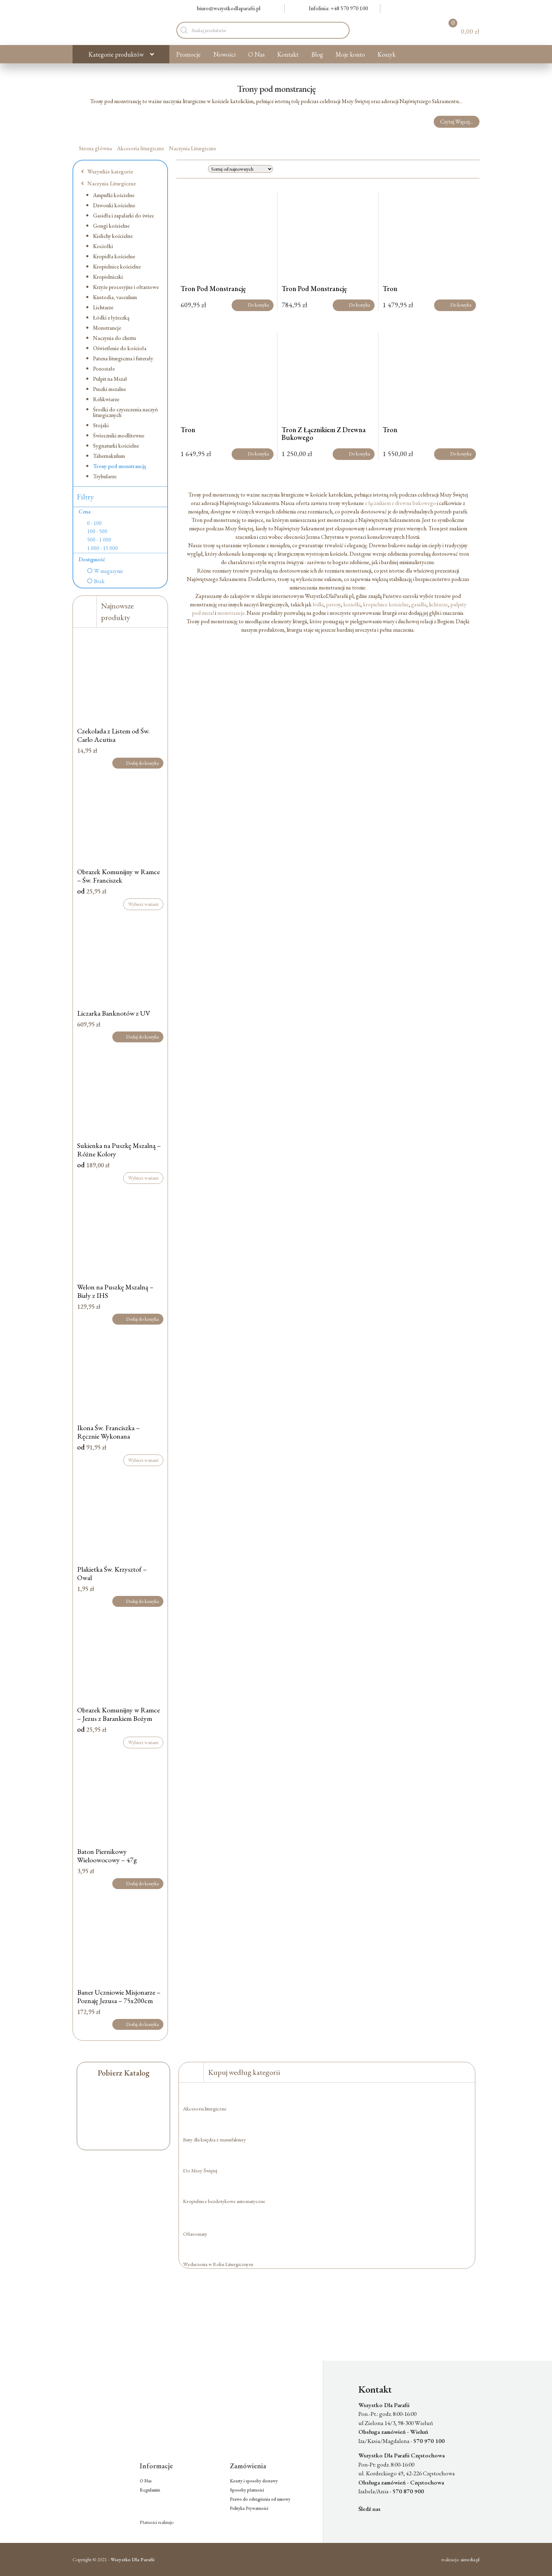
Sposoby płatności (247, 2490)
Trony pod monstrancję (119, 466)
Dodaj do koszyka (138, 763)
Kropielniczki (108, 276)
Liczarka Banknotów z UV (113, 1013)
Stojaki (101, 425)
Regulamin (150, 2490)
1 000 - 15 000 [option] (102, 548)
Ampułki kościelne (113, 195)
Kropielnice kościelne (117, 266)
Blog (317, 54)
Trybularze (105, 476)
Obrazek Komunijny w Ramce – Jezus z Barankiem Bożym (118, 1714)
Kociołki (103, 246)
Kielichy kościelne (113, 236)
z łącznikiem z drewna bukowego (400, 503)
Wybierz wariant (143, 904)
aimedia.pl (469, 2559)
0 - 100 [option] (94, 523)
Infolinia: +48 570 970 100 (334, 8)
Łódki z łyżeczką (111, 317)
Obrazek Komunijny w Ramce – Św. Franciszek (118, 876)
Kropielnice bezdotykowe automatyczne (224, 2201)
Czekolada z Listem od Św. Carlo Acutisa (113, 735)
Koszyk (386, 54)
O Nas (256, 54)
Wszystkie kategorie (107, 171)
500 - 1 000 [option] (99, 540)
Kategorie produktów (116, 54)
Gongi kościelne (111, 225)
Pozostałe (104, 368)
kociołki (351, 604)
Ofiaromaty (195, 2233)
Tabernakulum (109, 456)
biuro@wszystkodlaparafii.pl (224, 8)
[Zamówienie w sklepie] (240, 169)
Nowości (224, 54)
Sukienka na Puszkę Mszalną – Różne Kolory (119, 1149)
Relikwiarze (106, 399)
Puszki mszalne (109, 389)
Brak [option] (99, 581)
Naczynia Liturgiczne (192, 148)
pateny (333, 604)
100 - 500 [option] (97, 531)
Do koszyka (252, 305)
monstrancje (231, 613)
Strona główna (95, 148)
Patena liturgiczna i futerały (123, 358)
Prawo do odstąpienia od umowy (260, 2499)
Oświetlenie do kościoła (119, 348)
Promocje (188, 54)
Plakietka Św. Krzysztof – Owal (112, 1573)
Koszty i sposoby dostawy (254, 2481)
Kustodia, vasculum (115, 297)
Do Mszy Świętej (200, 2170)
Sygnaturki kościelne (116, 445)
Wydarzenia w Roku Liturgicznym (218, 2264)
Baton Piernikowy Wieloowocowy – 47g (107, 1855)
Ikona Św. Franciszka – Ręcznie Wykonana (108, 1432)
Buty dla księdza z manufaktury (214, 2139)
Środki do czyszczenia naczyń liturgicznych (125, 412)
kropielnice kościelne (386, 604)
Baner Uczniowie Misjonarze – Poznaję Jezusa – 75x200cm (119, 1996)
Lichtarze (103, 307)
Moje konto (350, 54)
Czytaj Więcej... (456, 121)
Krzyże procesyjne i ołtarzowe (126, 287)
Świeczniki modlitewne (118, 435)
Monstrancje (107, 328)
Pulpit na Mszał (110, 379)
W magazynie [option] (108, 571)
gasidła (418, 604)
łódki (318, 604)
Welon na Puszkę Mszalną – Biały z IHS (115, 1291)
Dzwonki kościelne (114, 205)
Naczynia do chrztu (114, 338)
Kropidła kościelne (114, 256)
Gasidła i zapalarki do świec (123, 215)
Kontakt (288, 54)
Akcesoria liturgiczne (140, 148)
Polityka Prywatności (249, 2508)
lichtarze (438, 604)
